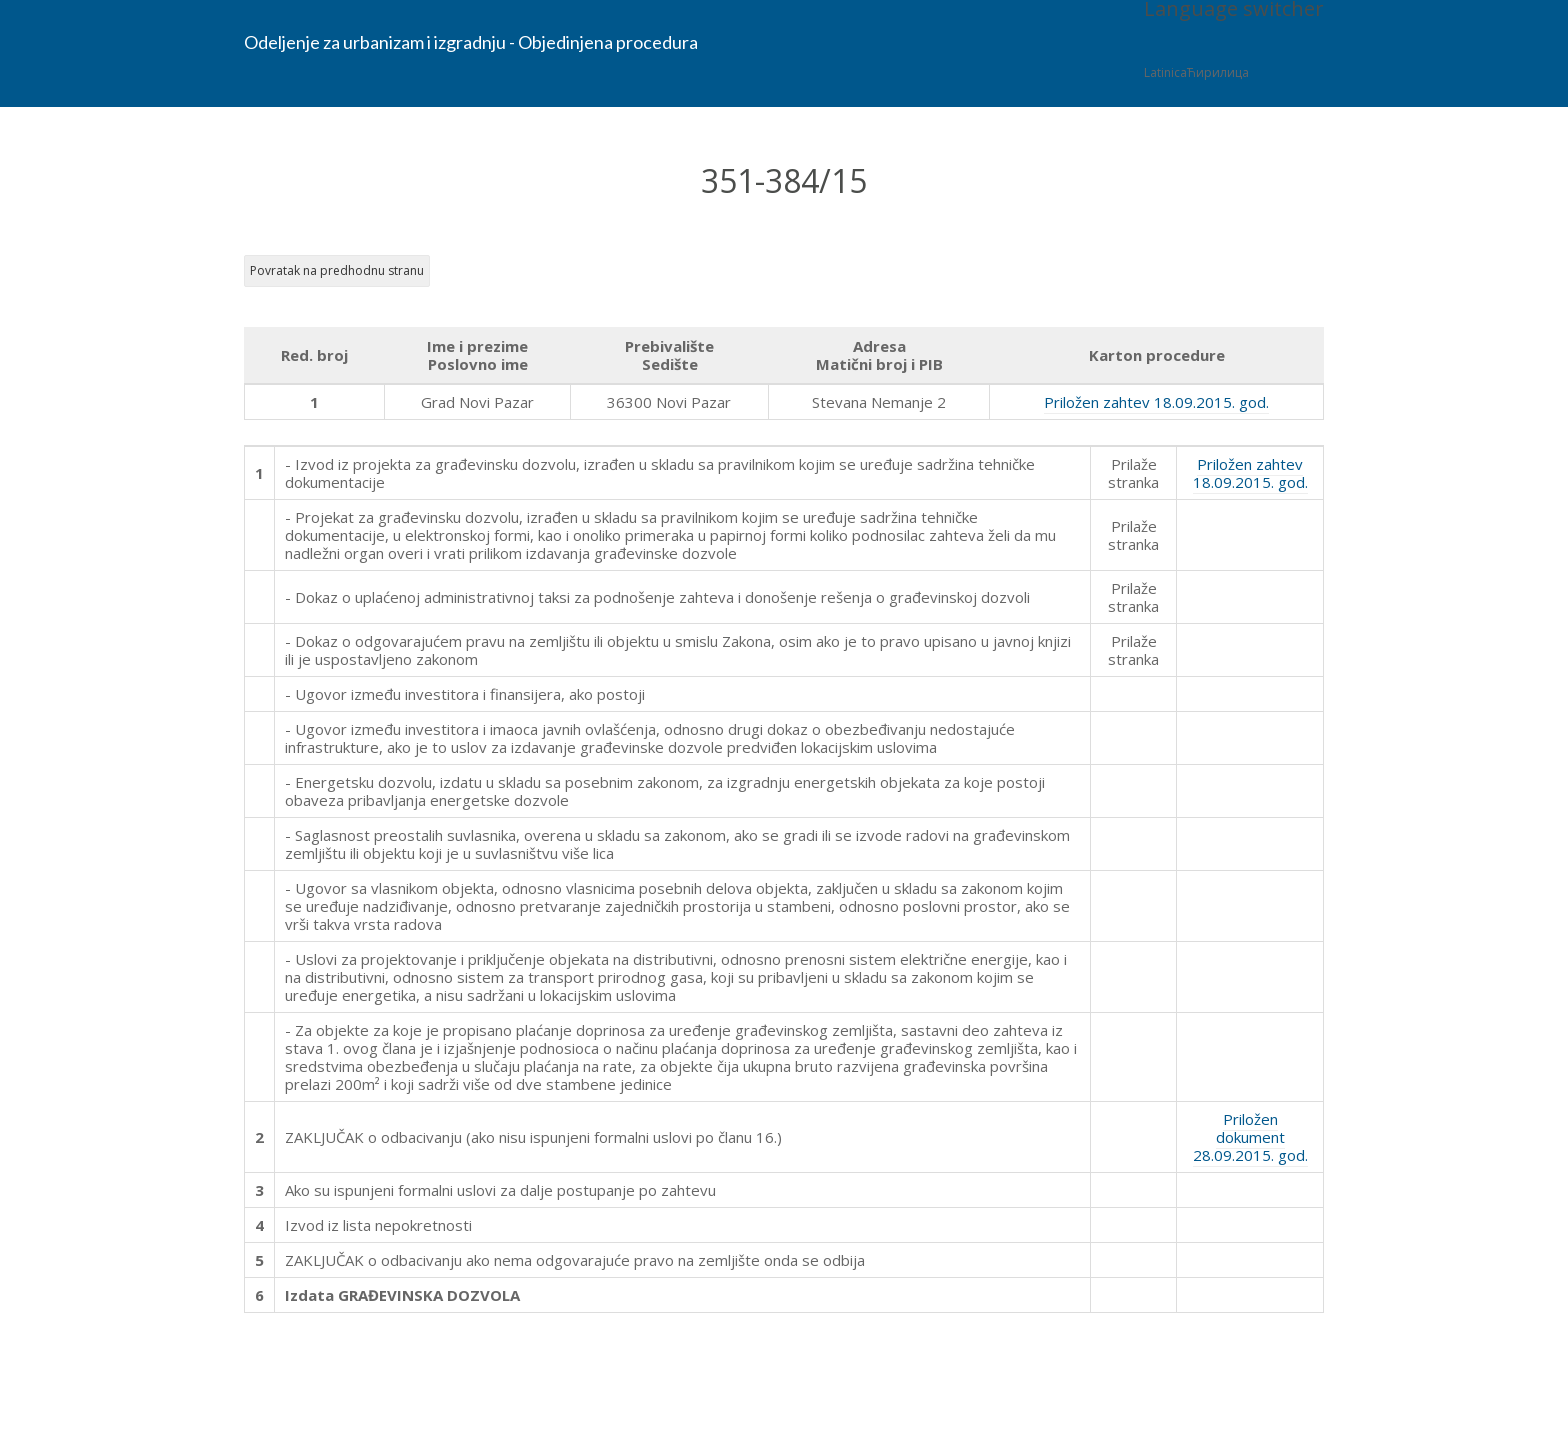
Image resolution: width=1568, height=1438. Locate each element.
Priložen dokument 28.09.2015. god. (1250, 1137)
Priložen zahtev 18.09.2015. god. (1156, 402)
